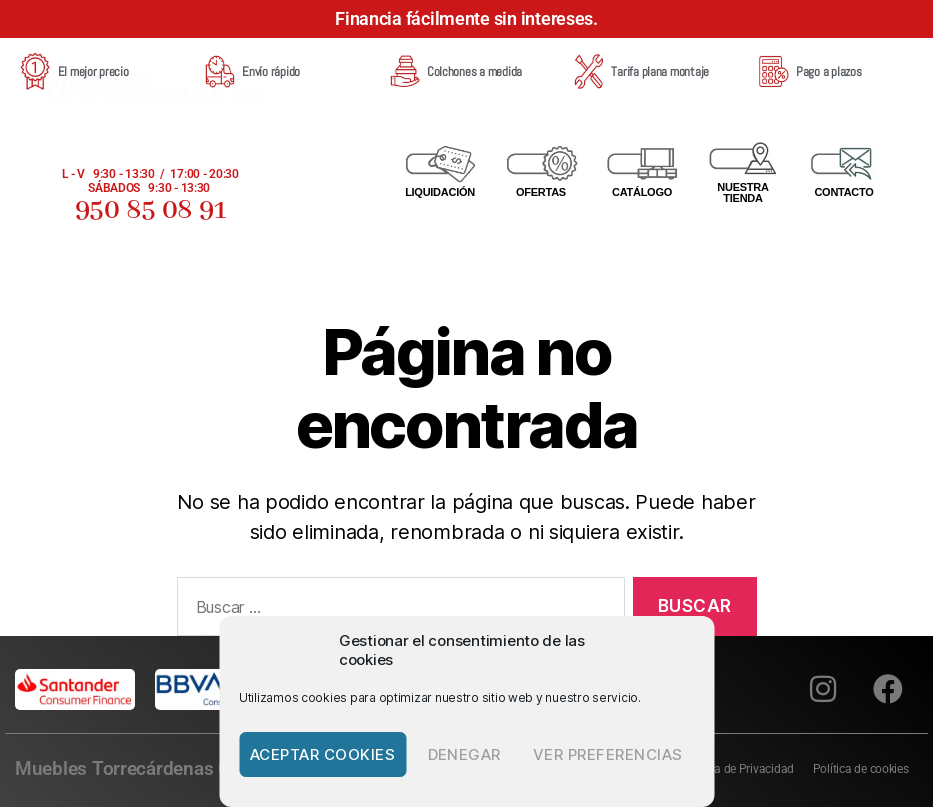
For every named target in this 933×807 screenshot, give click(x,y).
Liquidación (440, 192)
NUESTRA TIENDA (742, 192)
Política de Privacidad (736, 769)
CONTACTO (843, 192)
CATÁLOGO (642, 192)
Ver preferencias (608, 754)
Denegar (465, 754)
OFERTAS (541, 192)
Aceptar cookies (323, 754)
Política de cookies (860, 769)
